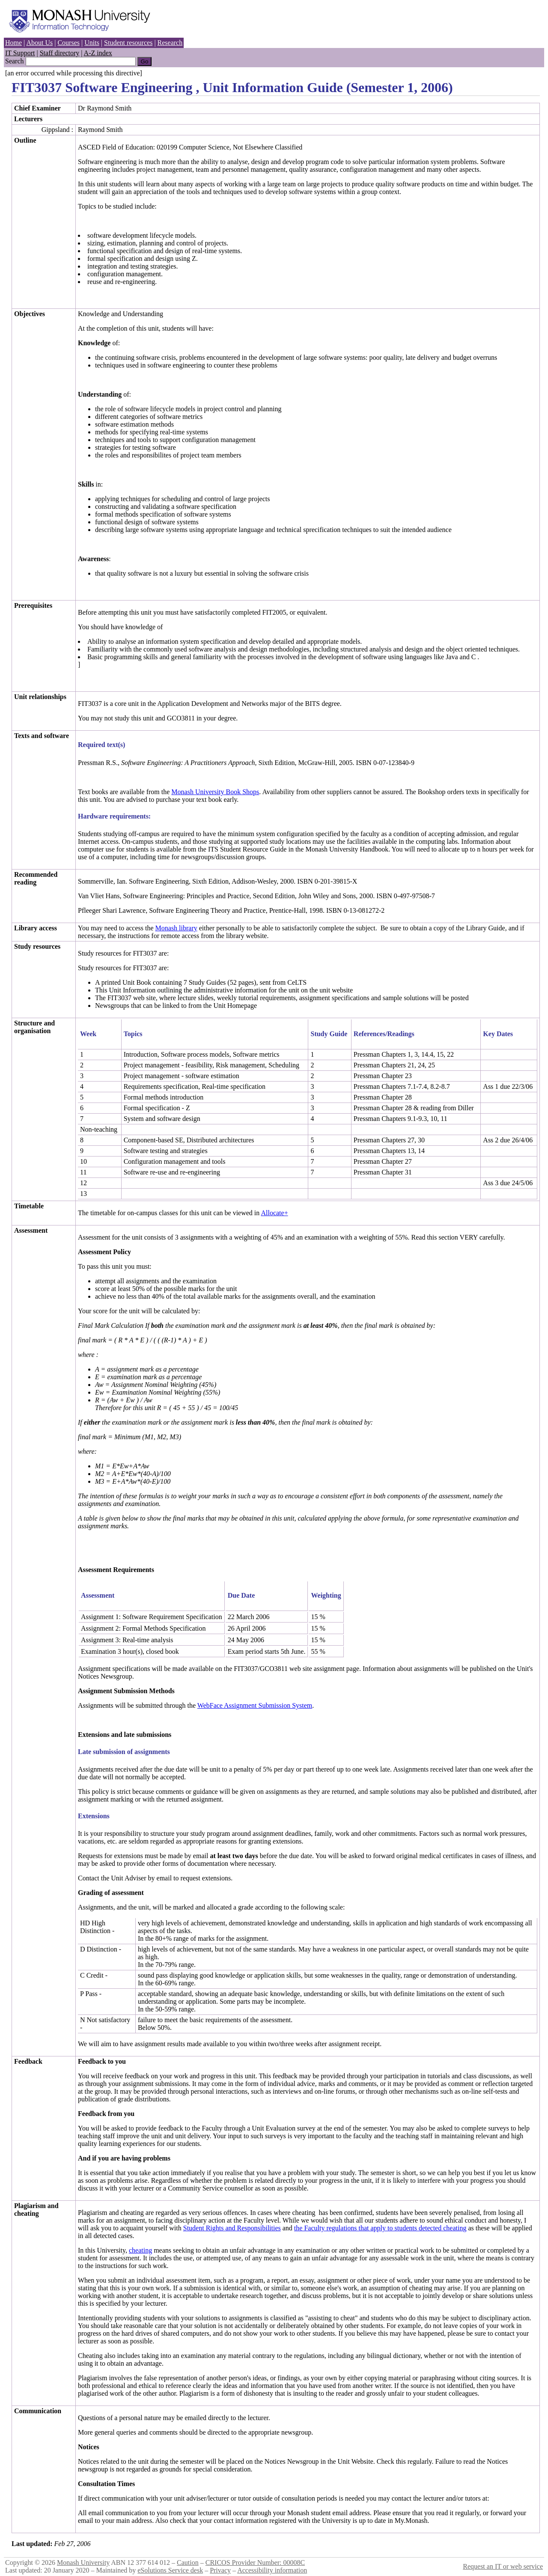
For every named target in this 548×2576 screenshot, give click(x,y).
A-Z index (98, 53)
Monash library (176, 928)
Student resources (128, 42)
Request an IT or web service (503, 2566)
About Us (39, 42)
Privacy (220, 2570)
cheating (140, 2250)
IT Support (20, 53)
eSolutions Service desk (170, 2570)
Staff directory (60, 53)
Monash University (83, 2562)
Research (170, 42)
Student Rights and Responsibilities (232, 2228)
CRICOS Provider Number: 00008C (255, 2562)
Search (14, 61)
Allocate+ (274, 1212)
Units (91, 42)
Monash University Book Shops (215, 791)
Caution (188, 2562)
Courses (68, 42)
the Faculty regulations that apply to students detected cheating (380, 2228)
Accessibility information (272, 2570)
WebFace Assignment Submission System (255, 1705)
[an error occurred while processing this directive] (73, 73)
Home (13, 42)
